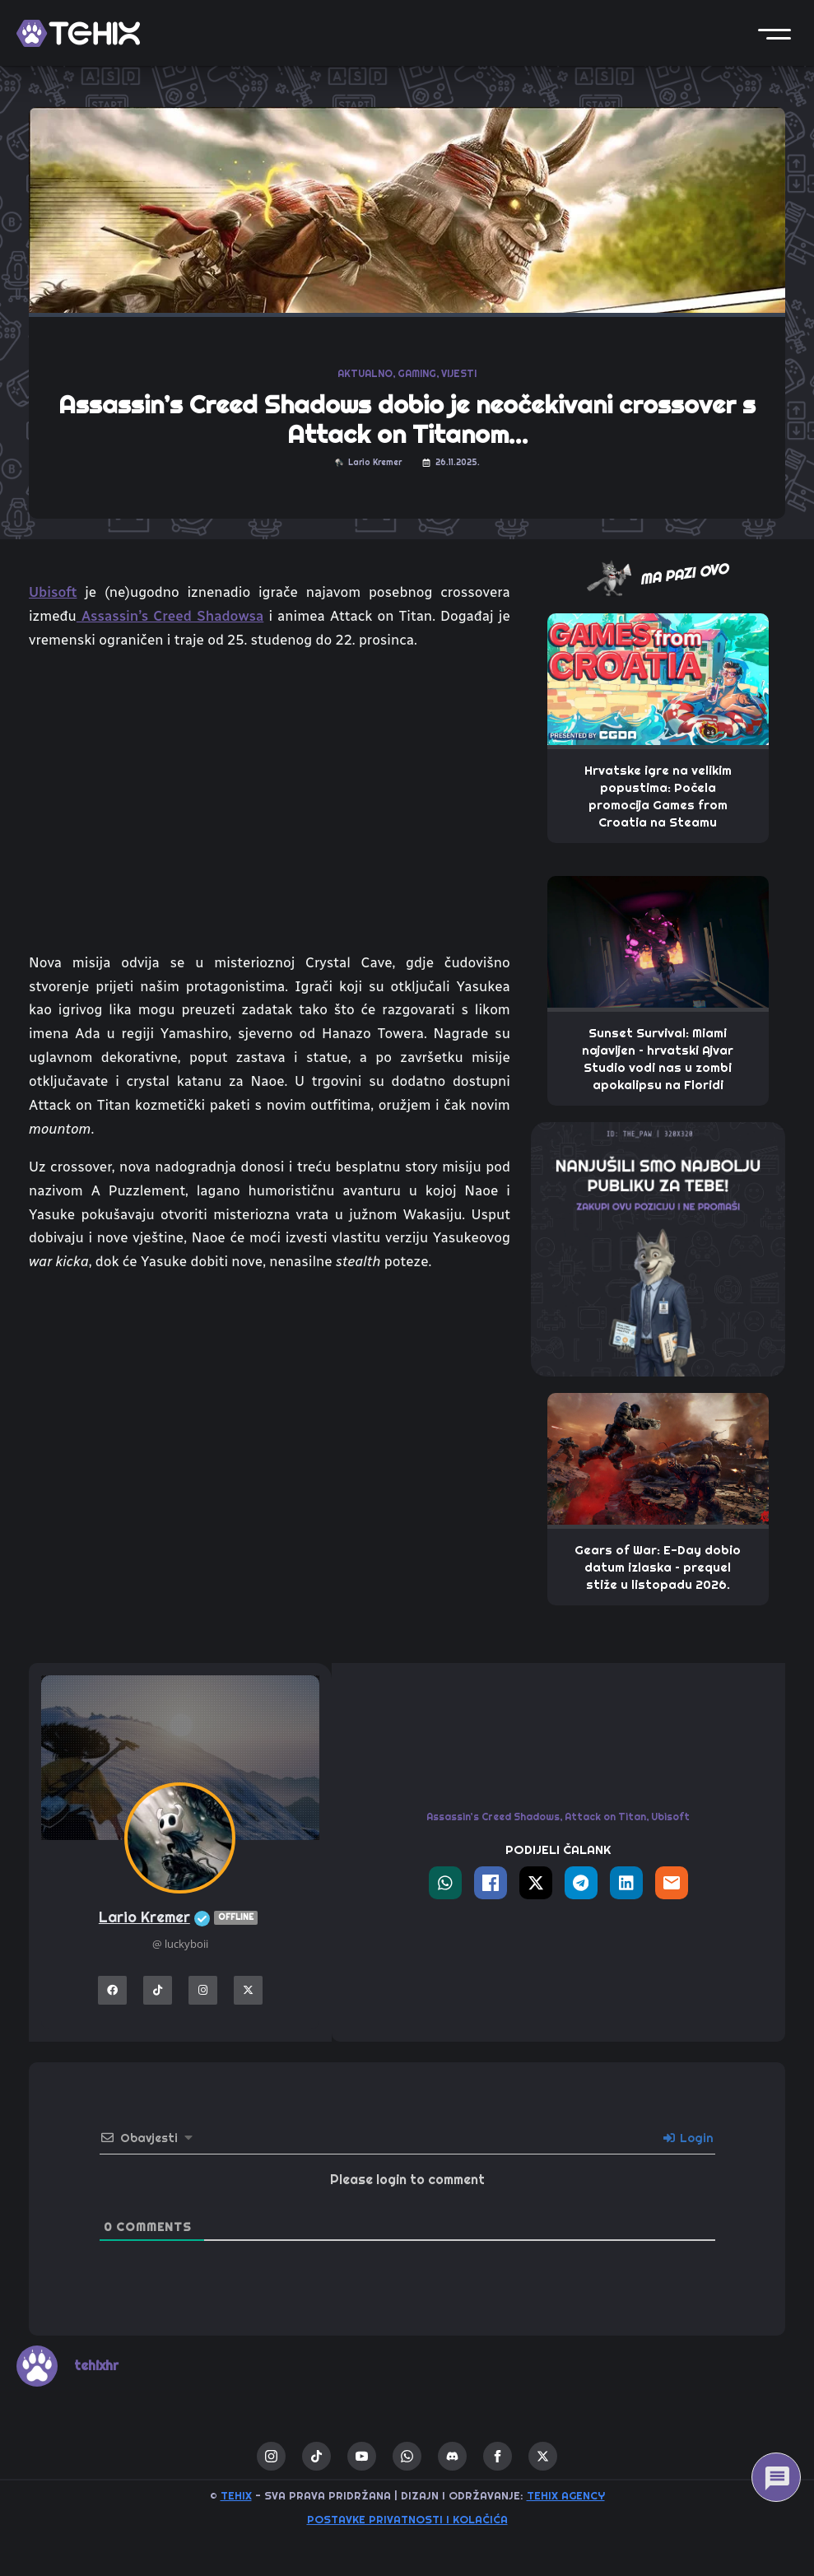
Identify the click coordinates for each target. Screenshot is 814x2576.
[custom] (316, 2456)
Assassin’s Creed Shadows (493, 1817)
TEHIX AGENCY (566, 2496)
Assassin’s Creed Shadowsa (170, 616)
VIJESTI (459, 373)
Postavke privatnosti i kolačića (407, 2520)
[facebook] (497, 2456)
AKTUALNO (365, 373)
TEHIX (236, 2496)
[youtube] (361, 2456)
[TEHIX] (78, 33)
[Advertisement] (269, 1423)
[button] (774, 32)
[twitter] (542, 2456)
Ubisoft (53, 592)
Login (688, 2138)
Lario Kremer (180, 1918)
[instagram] (271, 2456)
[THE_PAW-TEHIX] (658, 1248)
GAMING (417, 373)
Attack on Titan (605, 1817)
